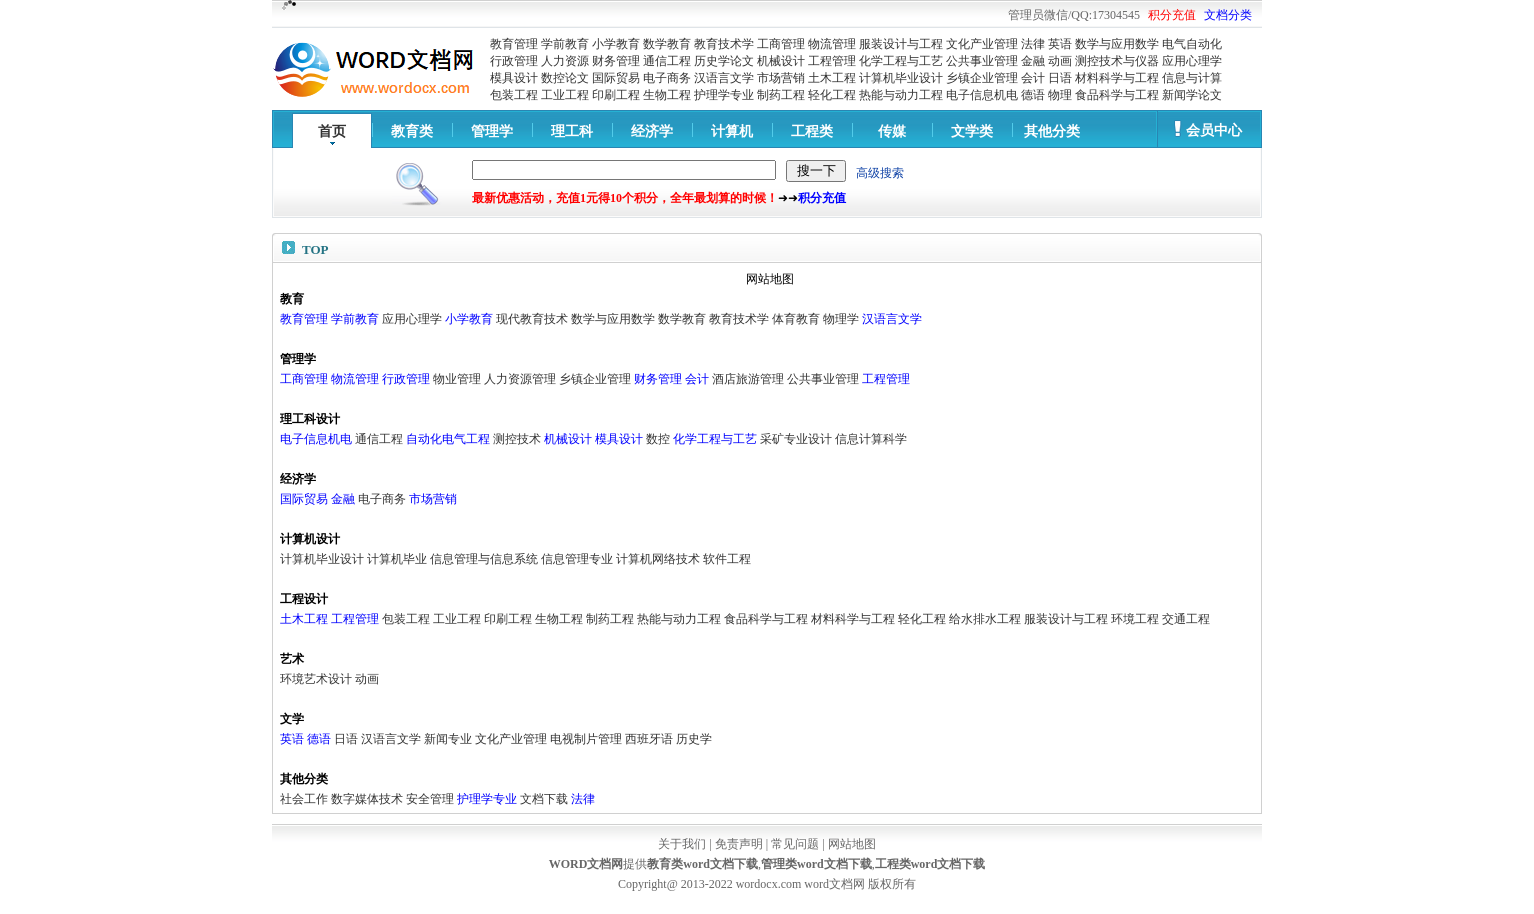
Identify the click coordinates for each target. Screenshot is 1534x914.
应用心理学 (1192, 61)
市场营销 (781, 78)
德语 (1033, 95)
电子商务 (667, 78)
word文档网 (834, 884)
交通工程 (1186, 619)
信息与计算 (1192, 78)
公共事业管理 (982, 61)
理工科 (572, 131)
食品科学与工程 (1117, 95)
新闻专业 (448, 739)
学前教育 (565, 44)
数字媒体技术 (367, 799)
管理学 (492, 131)
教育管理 (514, 44)
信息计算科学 (871, 439)
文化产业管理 (982, 44)
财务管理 (616, 61)
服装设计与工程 (901, 44)
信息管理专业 (577, 559)
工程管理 (832, 61)
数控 (658, 439)
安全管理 (430, 799)
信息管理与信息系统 (484, 559)
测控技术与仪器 (1117, 61)
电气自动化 (1192, 44)
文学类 (972, 131)
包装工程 (514, 95)
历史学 (694, 739)
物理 (1060, 95)
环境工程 (1135, 619)
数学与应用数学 (1117, 44)
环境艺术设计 (316, 679)
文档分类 (1228, 15)
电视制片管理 (586, 739)
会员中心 (1214, 130)
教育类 (412, 131)
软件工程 (727, 559)
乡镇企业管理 (982, 78)
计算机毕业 (397, 559)
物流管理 (832, 44)
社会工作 (304, 799)
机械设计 (781, 61)
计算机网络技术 (658, 559)
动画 (1060, 61)
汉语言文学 (724, 78)
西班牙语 (649, 739)
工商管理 (781, 44)
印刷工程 (616, 95)
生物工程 (667, 95)
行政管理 (514, 61)
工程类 (812, 131)
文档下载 (544, 799)
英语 (1060, 44)
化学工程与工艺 (901, 61)
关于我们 (682, 844)
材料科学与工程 (1117, 78)
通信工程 (667, 61)
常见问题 (795, 844)
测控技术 (517, 439)
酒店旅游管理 (748, 379)
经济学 (652, 131)
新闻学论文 (1192, 95)
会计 (1033, 78)
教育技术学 (724, 44)
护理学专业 (724, 95)
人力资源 (565, 61)
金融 (1033, 61)
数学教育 (667, 44)
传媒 (892, 131)
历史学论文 (724, 61)
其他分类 (1052, 131)
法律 (1033, 44)
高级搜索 (880, 173)
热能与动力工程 (901, 95)
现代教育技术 (532, 319)
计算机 (732, 131)
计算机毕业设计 (901, 78)
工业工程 (565, 95)
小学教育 (616, 44)
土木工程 (832, 78)
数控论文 (565, 78)
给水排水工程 (985, 619)
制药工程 (781, 95)
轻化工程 (832, 95)
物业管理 (457, 379)
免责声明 (739, 844)
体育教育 (796, 319)
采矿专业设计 (796, 439)
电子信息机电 (982, 95)
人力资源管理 (520, 379)
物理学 (841, 319)
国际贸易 (616, 78)
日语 (1060, 78)
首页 (332, 131)
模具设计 (514, 78)
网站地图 (852, 844)
